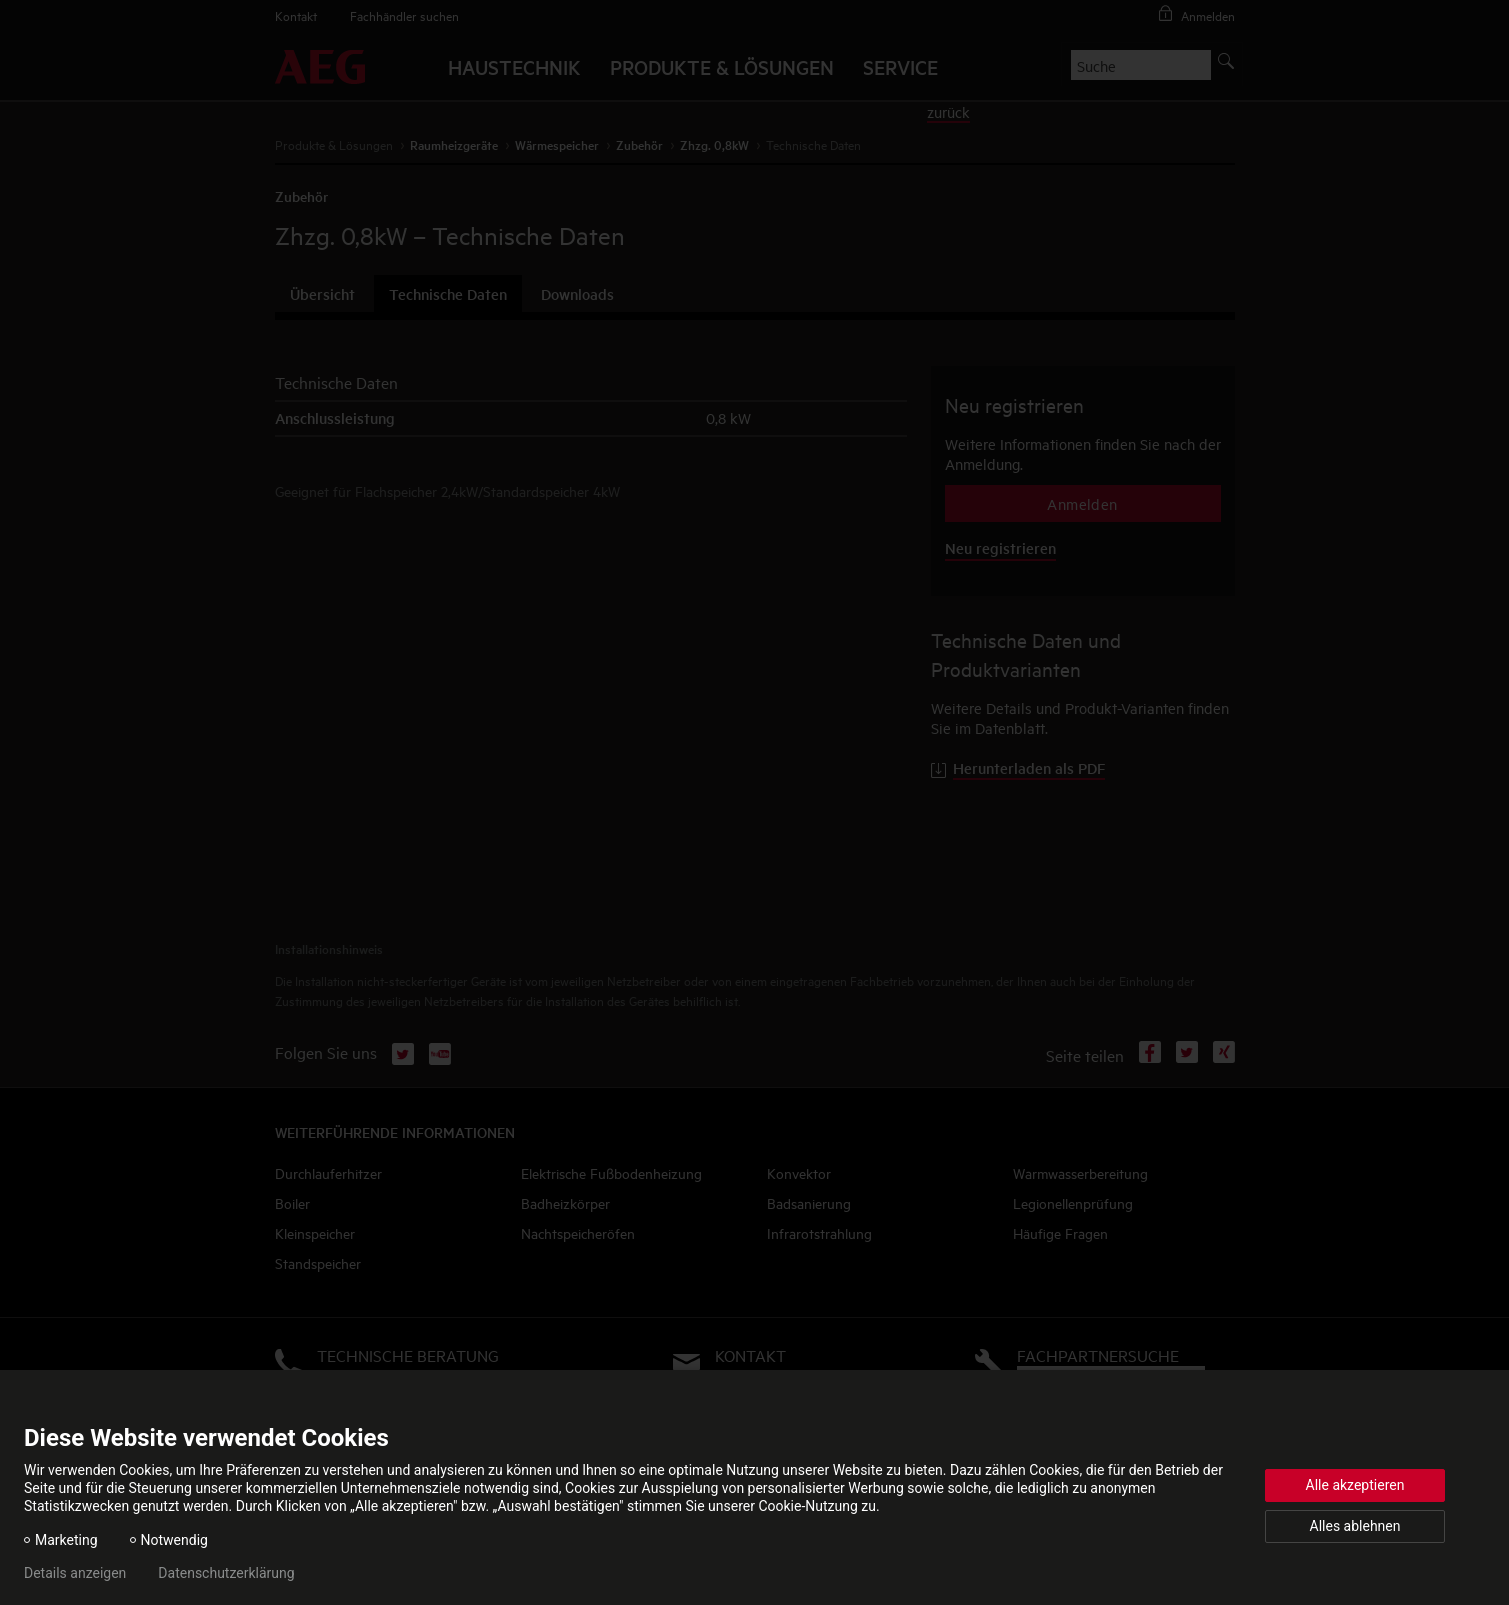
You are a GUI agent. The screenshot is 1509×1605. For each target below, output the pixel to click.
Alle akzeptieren (1355, 1485)
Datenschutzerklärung (226, 1573)
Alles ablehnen (1355, 1526)
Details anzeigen (75, 1573)
